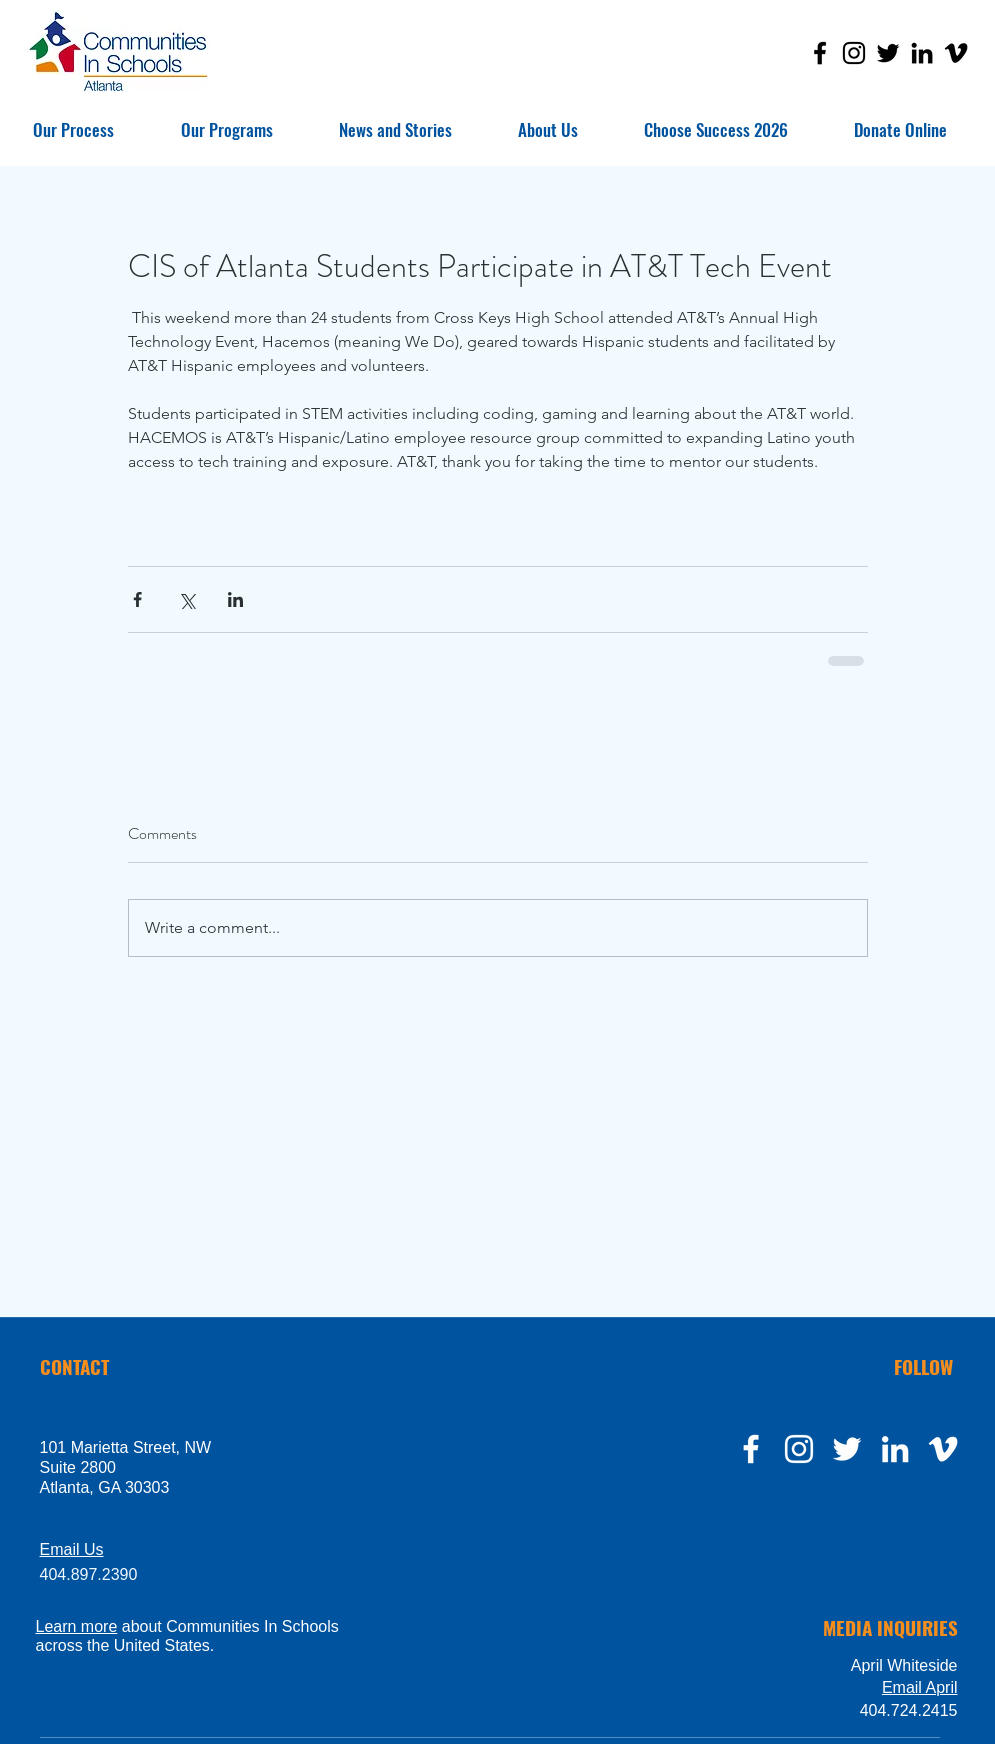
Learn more (77, 1626)
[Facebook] (820, 53)
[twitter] (847, 1449)
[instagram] (799, 1449)
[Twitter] (888, 53)
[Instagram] (854, 53)
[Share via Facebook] (137, 599)
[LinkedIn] (922, 53)
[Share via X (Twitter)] (186, 599)
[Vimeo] (956, 53)
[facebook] (751, 1449)
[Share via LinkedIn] (235, 599)
